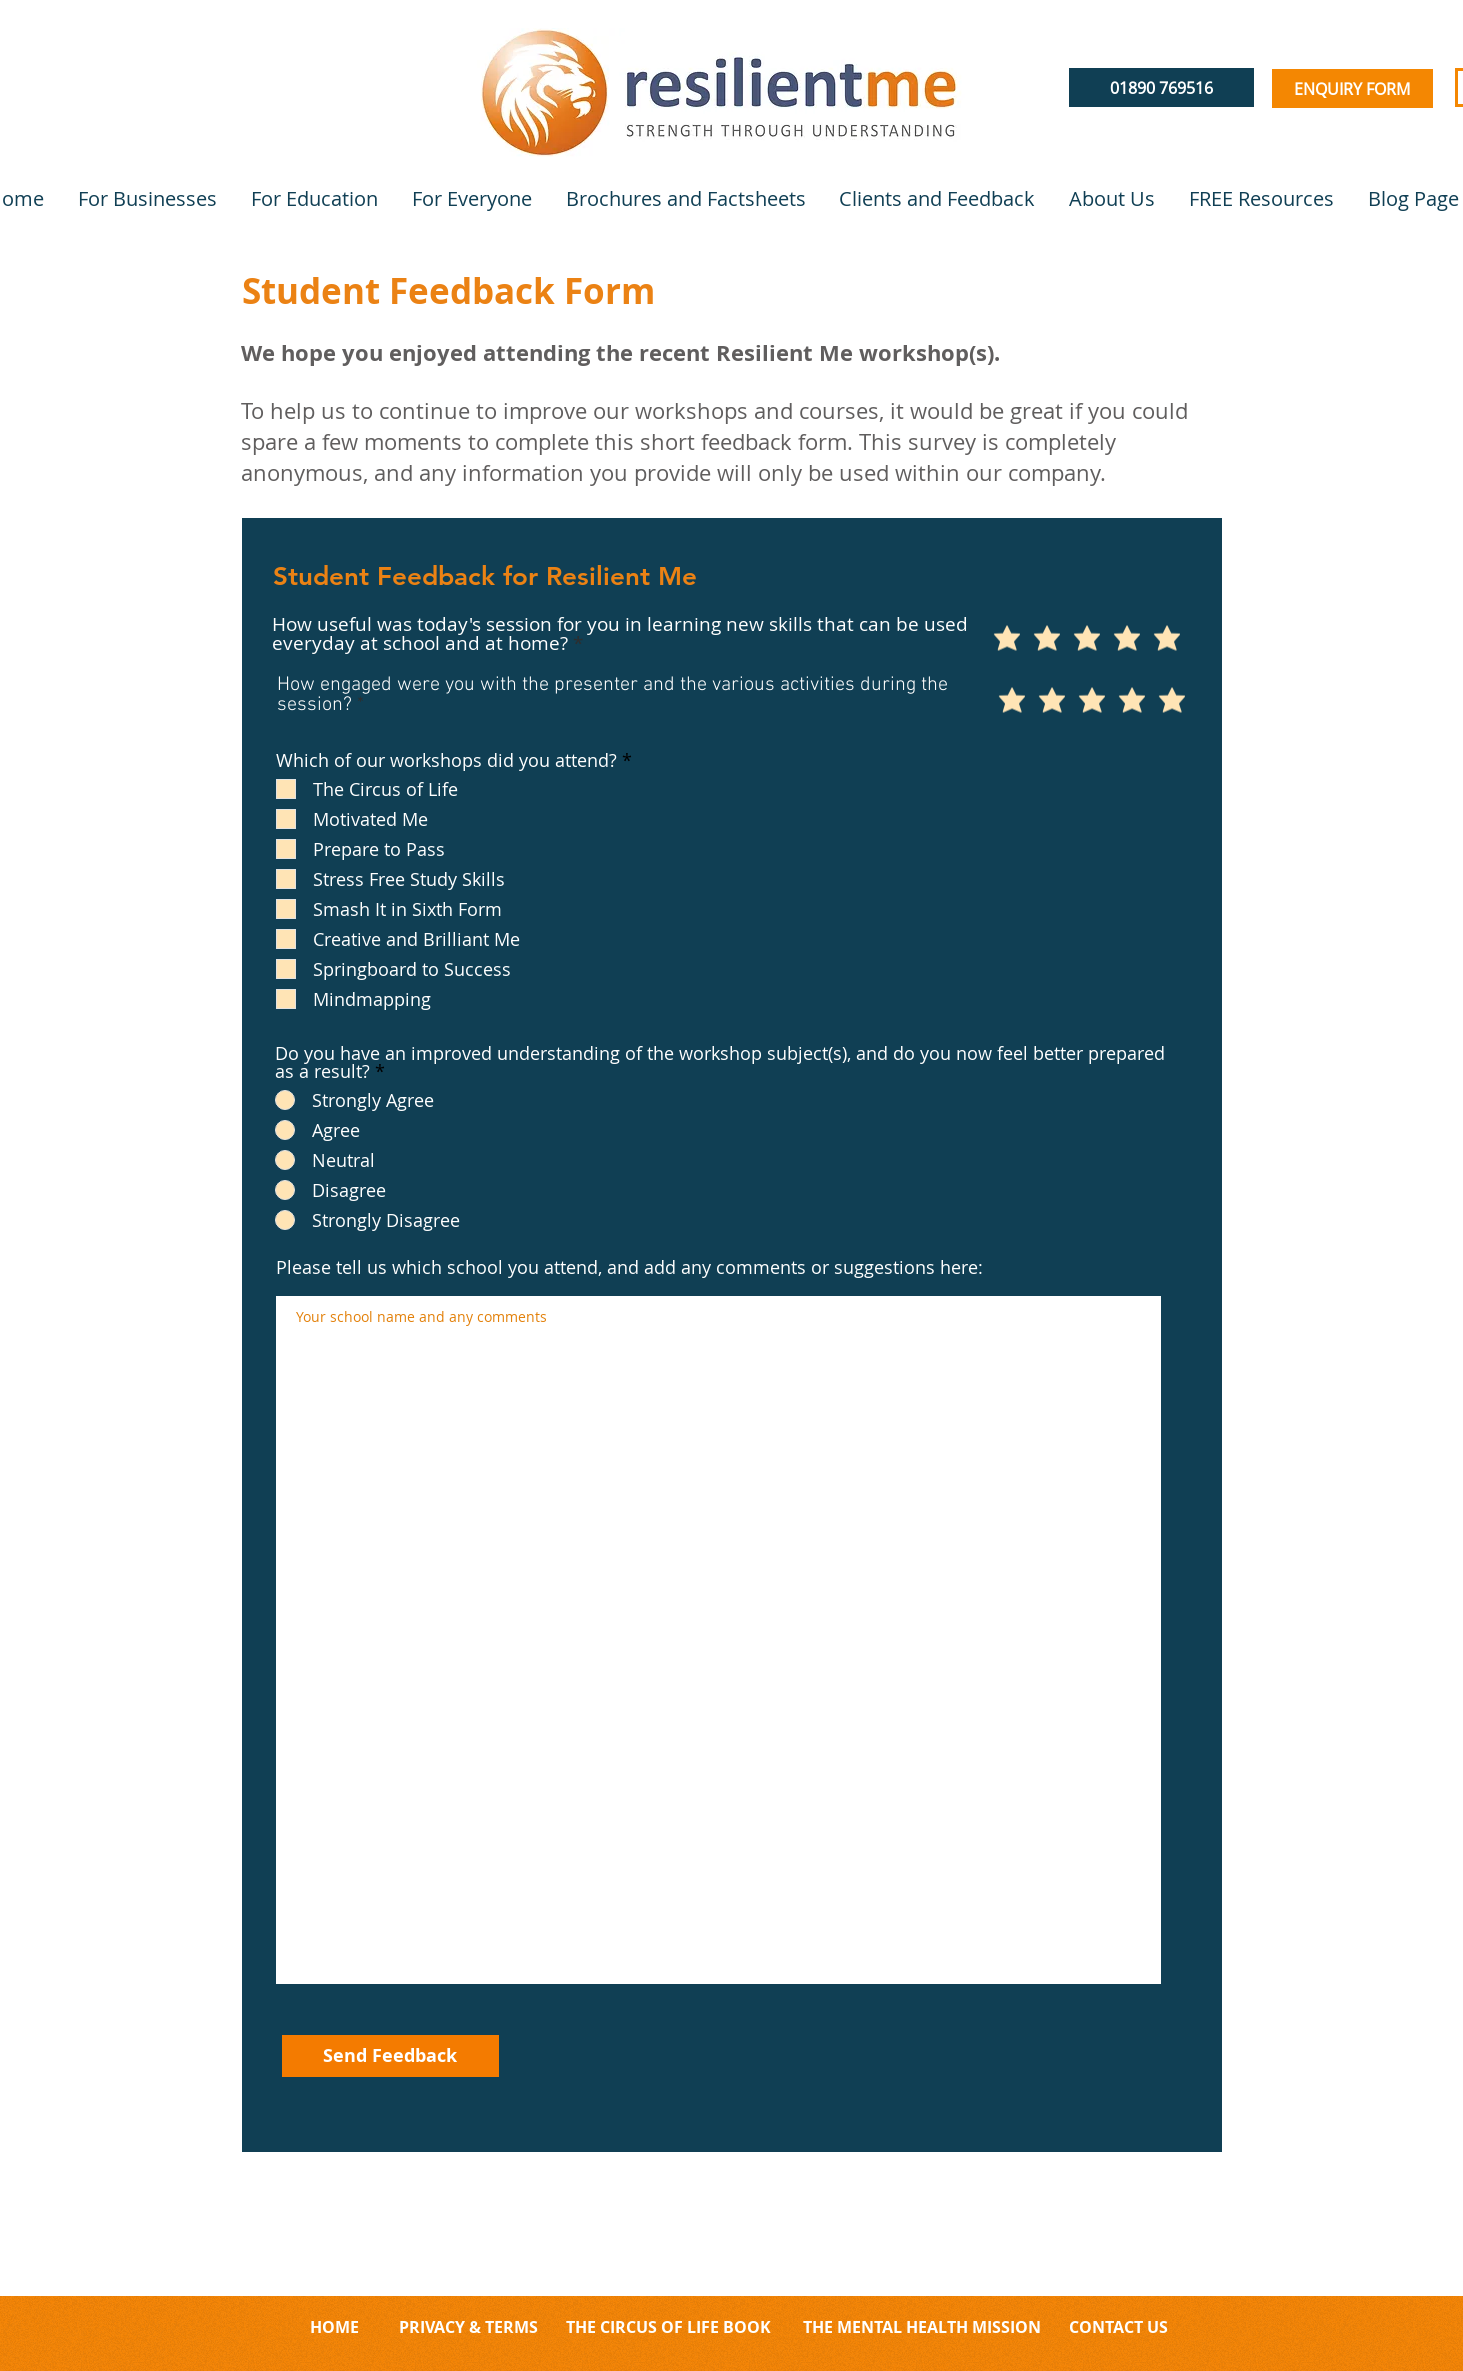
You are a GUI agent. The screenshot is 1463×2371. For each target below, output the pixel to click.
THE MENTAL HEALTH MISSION (924, 2327)
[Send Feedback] (390, 2056)
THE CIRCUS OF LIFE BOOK (668, 2327)
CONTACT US (1116, 2327)
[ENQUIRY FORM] (1352, 88)
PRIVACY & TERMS (468, 2327)
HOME (334, 2327)
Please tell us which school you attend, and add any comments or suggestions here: (629, 1267)
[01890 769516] (1161, 87)
